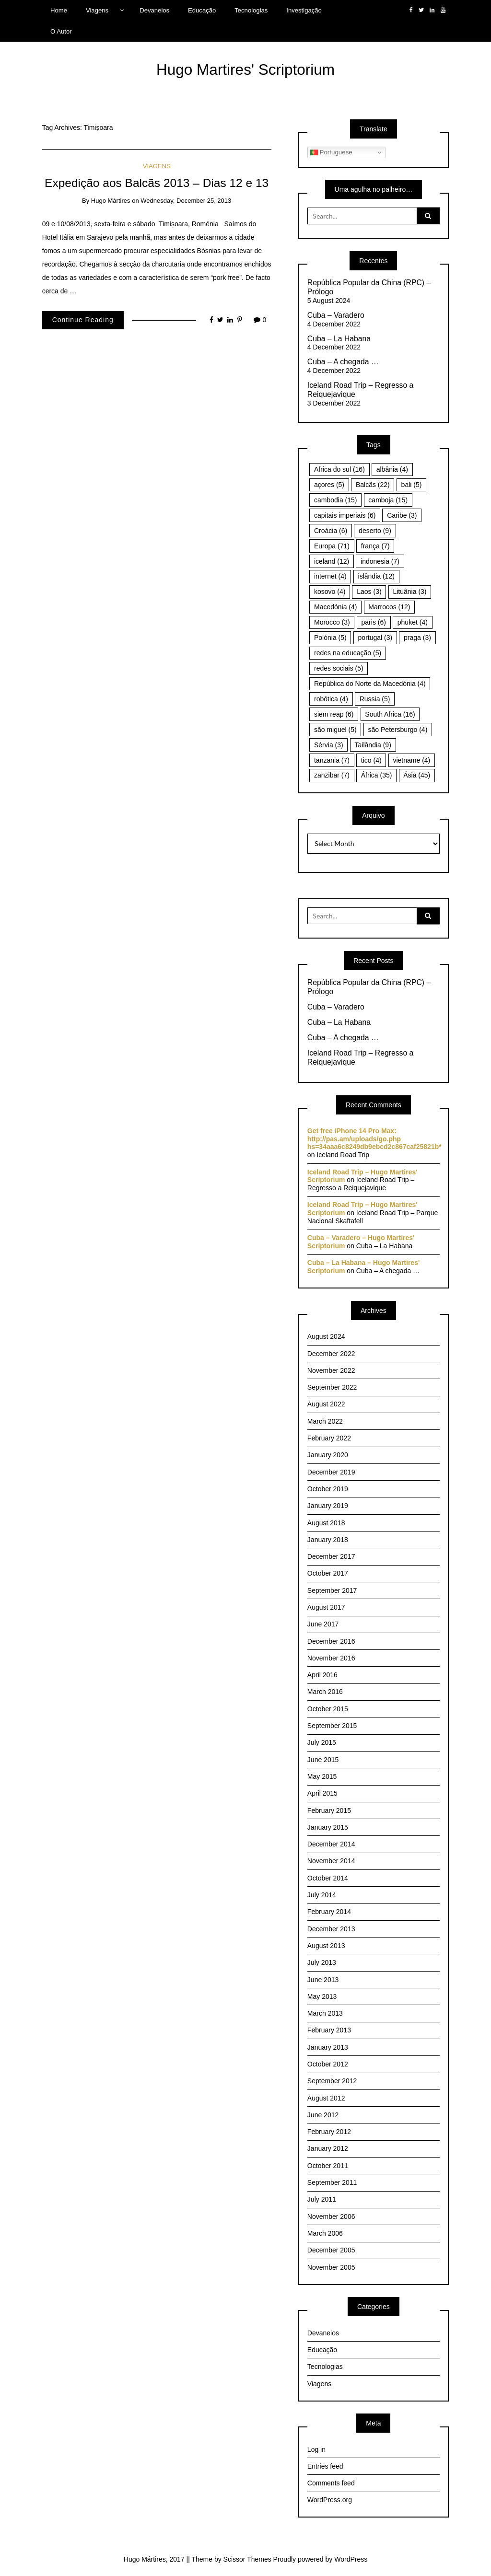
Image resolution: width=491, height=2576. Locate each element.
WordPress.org (329, 2500)
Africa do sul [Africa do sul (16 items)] (339, 469)
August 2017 (326, 1607)
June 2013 (323, 1980)
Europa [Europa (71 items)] (332, 546)
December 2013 (331, 1929)
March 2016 (325, 1691)
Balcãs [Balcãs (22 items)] (373, 484)
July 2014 (321, 1895)
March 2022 (325, 1421)
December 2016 (331, 1641)
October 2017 (327, 1573)
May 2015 (322, 1776)
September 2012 (332, 2081)
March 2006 (325, 2233)
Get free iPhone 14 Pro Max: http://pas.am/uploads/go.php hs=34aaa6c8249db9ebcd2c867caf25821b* (374, 1139)
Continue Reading (83, 320)
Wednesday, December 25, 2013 (185, 200)
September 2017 (332, 1590)
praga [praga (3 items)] (417, 637)
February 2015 (329, 1810)
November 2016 (331, 1658)
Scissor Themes (247, 2559)
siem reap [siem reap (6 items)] (333, 714)
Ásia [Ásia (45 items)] (416, 775)
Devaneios (154, 10)
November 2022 (331, 1370)
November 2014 (331, 1861)
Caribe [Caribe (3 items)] (402, 515)
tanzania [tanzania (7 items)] (332, 760)
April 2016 (322, 1675)
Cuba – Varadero (335, 315)
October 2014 (327, 1878)
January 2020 (327, 1455)
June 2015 (323, 1760)
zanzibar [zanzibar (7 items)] (332, 775)
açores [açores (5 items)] (329, 484)
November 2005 (331, 2267)
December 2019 (331, 1472)
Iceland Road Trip (342, 1155)
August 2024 (326, 1336)
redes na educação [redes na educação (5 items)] (347, 653)
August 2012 (326, 2098)
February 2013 (329, 2030)
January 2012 (327, 2148)
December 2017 (331, 1556)
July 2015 (321, 1742)
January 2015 (327, 1827)
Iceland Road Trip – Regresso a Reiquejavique (360, 389)
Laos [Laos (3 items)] (369, 591)
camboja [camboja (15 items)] (388, 500)
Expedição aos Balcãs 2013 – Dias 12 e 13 (157, 182)
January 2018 (327, 1539)
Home (58, 10)
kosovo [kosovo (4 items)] (329, 591)
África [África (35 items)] (376, 775)
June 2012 (323, 2115)
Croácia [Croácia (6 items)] (330, 530)
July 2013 (321, 1962)
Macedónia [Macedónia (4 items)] (335, 607)
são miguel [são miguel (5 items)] (335, 729)
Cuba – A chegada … (343, 362)
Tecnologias (251, 10)
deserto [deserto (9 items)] (375, 530)
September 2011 (332, 2182)
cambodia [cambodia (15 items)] (335, 500)
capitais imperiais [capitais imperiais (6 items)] (344, 515)
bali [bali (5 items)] (411, 484)
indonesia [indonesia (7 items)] (380, 561)
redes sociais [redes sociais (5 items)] (338, 668)
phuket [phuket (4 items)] (412, 622)
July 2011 (321, 2199)
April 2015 (322, 1793)
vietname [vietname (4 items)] (411, 760)
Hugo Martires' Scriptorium (245, 69)
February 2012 (329, 2131)
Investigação (304, 10)
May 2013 (322, 1996)
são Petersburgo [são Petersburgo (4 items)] (398, 729)
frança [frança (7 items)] (375, 546)
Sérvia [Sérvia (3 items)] (328, 745)
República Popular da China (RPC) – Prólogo (369, 287)
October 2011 (327, 2166)
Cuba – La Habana (339, 339)
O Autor (60, 31)
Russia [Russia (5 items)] (375, 699)
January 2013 (327, 2047)
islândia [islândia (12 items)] (376, 576)
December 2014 (331, 1844)
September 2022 (332, 1387)
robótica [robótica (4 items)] (331, 699)
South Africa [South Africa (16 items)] (390, 714)
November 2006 (331, 2216)
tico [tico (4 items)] (371, 760)
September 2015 (332, 1725)
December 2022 (331, 1354)
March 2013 (325, 2013)
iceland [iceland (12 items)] (331, 561)
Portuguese (331, 152)
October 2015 (327, 1709)
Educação (202, 10)
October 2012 (327, 2064)
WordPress (350, 2559)
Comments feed (331, 2483)
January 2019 (327, 1505)
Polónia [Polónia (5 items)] (330, 637)
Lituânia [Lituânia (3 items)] (409, 591)
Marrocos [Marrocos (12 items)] (389, 607)
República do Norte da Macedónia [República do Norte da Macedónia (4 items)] (370, 683)
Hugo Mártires (110, 200)
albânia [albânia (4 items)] (392, 469)
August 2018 (326, 1523)
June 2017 (323, 1624)
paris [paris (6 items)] (374, 622)
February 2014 (329, 1911)
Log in (316, 2449)
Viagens (97, 10)
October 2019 (327, 1489)
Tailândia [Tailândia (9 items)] (373, 745)
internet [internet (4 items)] (330, 576)
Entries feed (325, 2466)
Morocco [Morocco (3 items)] (332, 622)
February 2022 (329, 1438)
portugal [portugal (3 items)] (375, 637)
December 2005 (331, 2250)
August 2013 (326, 1945)
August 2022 (326, 1404)
